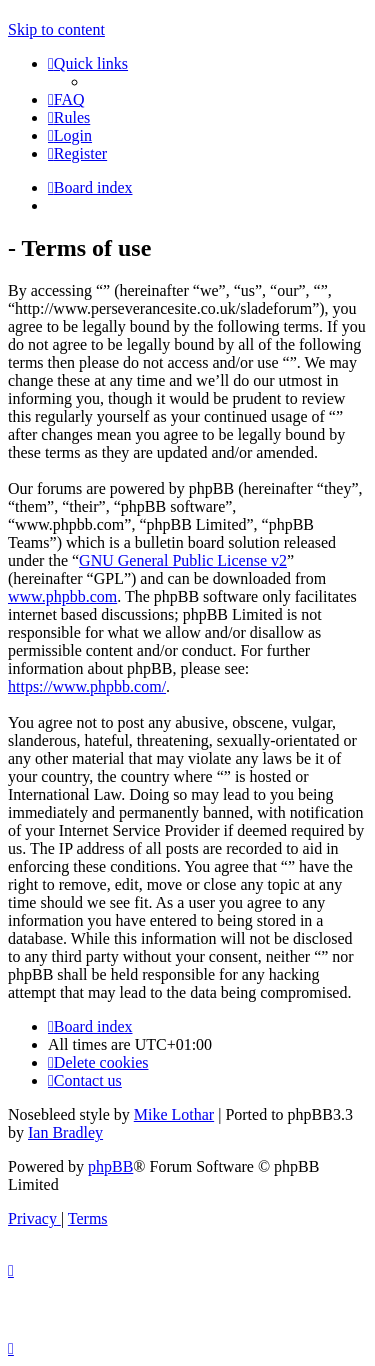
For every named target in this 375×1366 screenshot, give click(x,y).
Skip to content (56, 29)
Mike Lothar (174, 1114)
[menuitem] (66, 99)
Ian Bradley (65, 1132)
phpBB (110, 1166)
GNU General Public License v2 (183, 560)
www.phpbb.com (62, 596)
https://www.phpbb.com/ (87, 686)
